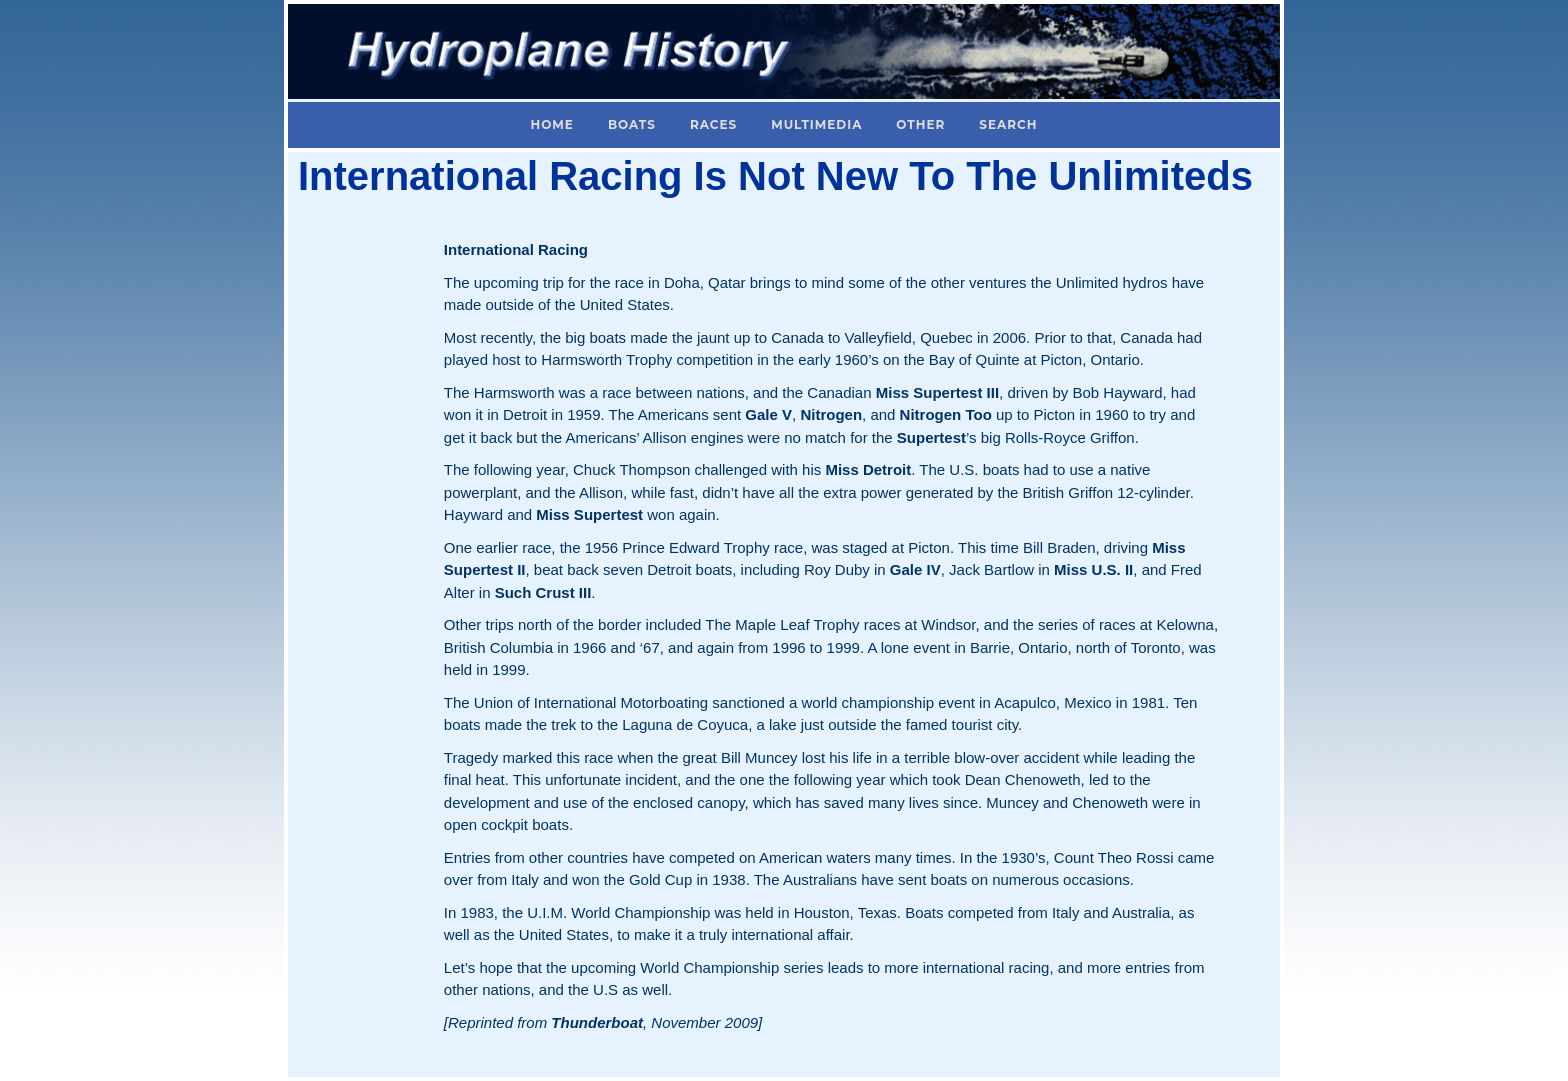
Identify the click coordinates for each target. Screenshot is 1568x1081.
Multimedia (816, 124)
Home (552, 124)
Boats (632, 124)
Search (1008, 124)
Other (920, 124)
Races (713, 124)
